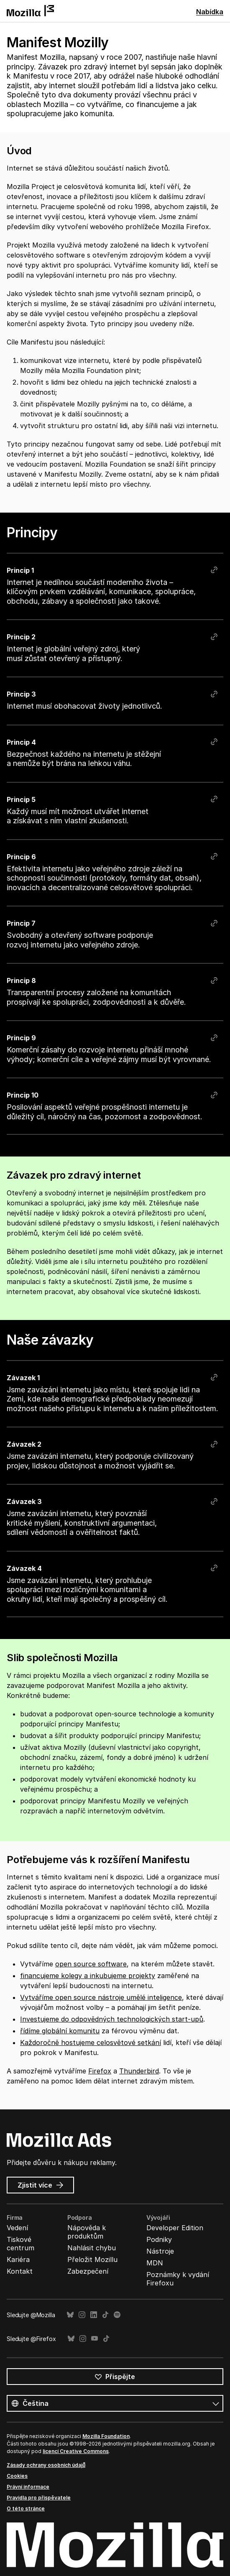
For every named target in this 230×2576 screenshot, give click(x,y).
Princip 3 (21, 693)
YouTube (94, 2338)
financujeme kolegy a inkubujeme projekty (87, 1975)
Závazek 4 (24, 1568)
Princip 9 (21, 1037)
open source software (91, 1964)
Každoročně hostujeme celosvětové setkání (90, 2042)
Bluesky (70, 2315)
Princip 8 (21, 980)
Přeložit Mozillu (92, 2259)
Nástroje (160, 2251)
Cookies (17, 2476)
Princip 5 (21, 799)
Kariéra (18, 2259)
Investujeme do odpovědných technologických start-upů (111, 2019)
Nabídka (209, 12)
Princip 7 (21, 923)
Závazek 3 (24, 1501)
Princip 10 (22, 1094)
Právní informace (28, 2487)
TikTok (105, 2315)
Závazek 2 (24, 1444)
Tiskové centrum (20, 2243)
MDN (154, 2263)
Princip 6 (21, 856)
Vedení (17, 2228)
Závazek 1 (23, 1377)
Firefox (99, 2071)
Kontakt (20, 2271)
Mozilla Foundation (106, 2436)
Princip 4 (21, 742)
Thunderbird (139, 2071)
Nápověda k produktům (86, 2232)
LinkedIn (94, 2315)
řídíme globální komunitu (60, 2031)
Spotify (117, 2315)
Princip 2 (21, 636)
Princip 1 (20, 570)
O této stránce (26, 2508)
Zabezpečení (87, 2271)
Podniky (159, 2239)
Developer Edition (174, 2228)
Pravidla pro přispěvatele (39, 2497)
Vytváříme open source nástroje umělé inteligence (101, 1997)
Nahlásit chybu (91, 2248)
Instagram (82, 2315)
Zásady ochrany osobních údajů (46, 2465)
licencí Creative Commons (76, 2451)
